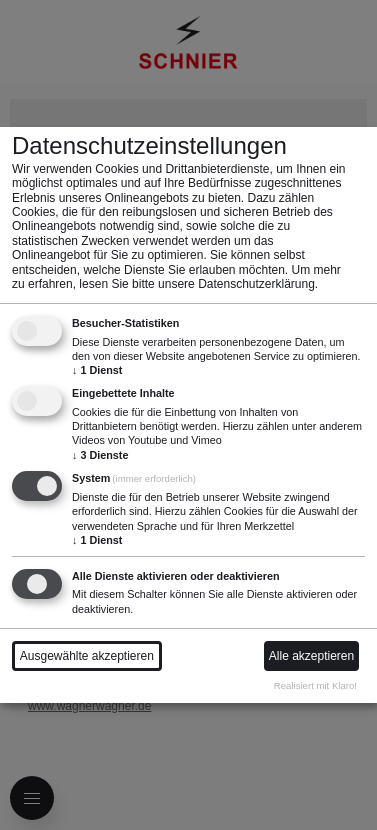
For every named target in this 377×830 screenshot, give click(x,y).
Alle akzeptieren (311, 656)
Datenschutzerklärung (256, 284)
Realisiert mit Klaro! (315, 685)
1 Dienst (97, 370)
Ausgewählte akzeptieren (87, 656)
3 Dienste (100, 455)
